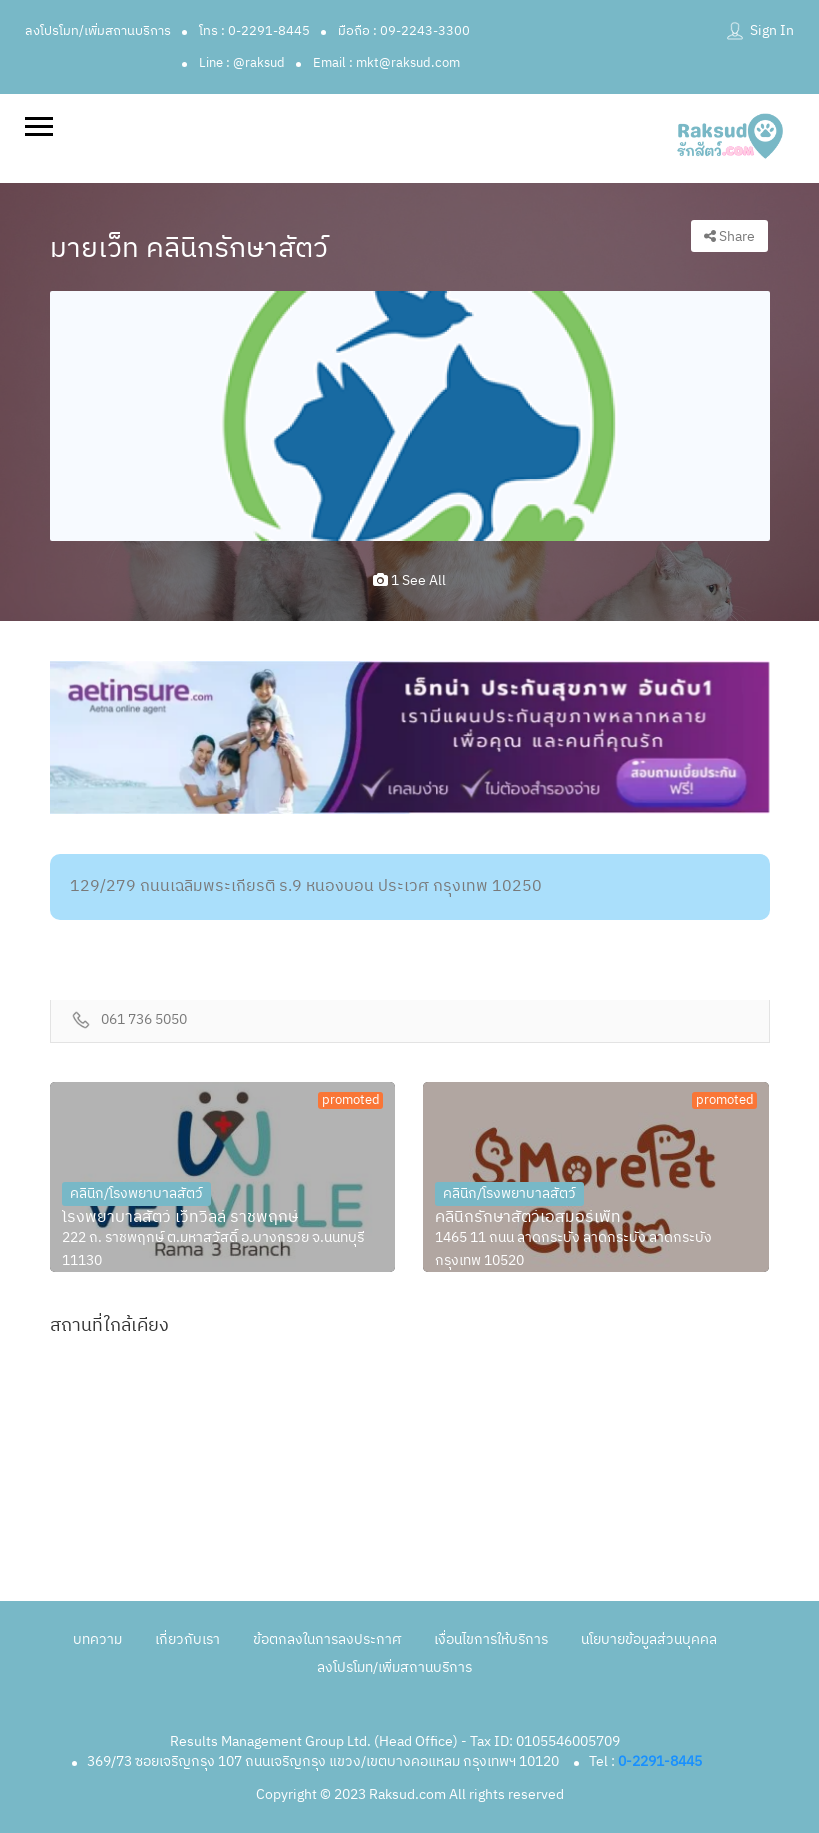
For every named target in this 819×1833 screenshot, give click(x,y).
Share (729, 236)
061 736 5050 (144, 1020)
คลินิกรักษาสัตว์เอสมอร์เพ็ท (528, 1218)
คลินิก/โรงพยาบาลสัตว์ (136, 1193)
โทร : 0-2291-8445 (254, 31)
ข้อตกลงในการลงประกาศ (327, 1639)
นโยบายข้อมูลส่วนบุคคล (649, 1639)
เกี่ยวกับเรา (187, 1639)
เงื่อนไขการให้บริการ (491, 1639)
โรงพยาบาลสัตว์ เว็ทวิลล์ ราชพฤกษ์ (180, 1218)
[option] (410, 415)
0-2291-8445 (660, 1761)
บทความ (97, 1639)
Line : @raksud (242, 63)
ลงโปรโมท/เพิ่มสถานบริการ (98, 31)
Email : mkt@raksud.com (386, 63)
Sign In (772, 30)
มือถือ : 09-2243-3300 (404, 31)
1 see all (409, 580)
